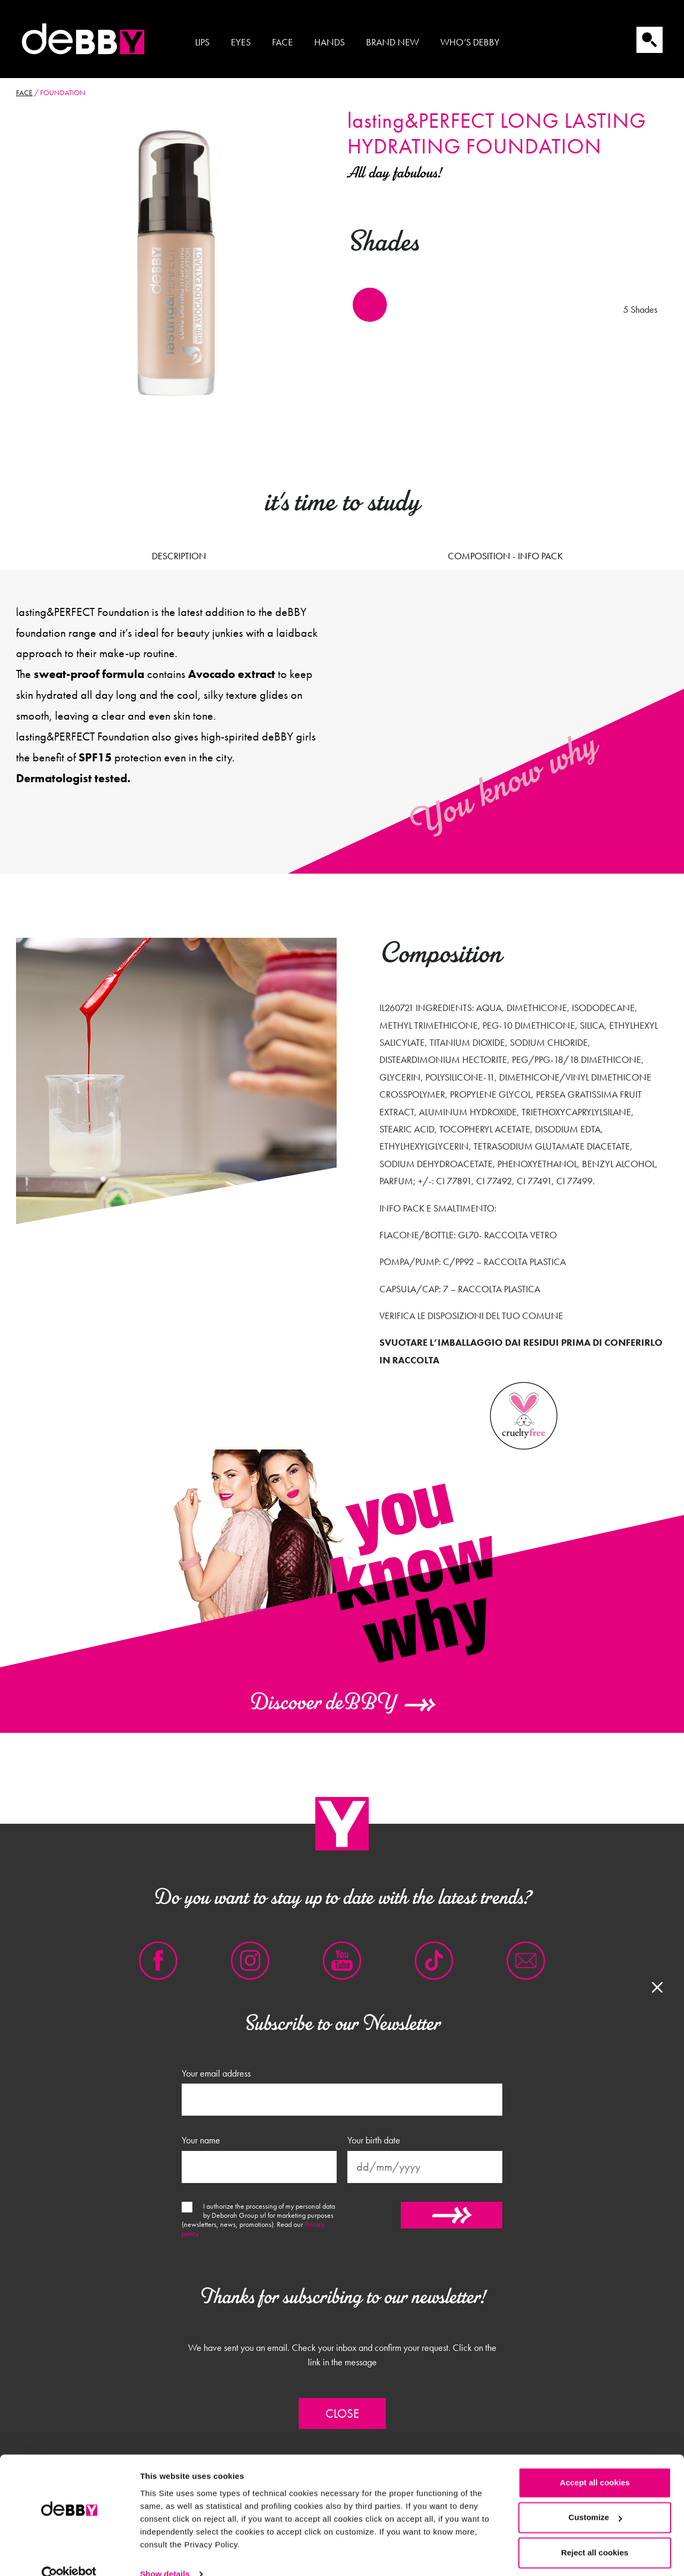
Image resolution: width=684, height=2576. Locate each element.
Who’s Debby (470, 42)
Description (179, 556)
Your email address (216, 2073)
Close (342, 2413)
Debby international (82, 39)
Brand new (392, 42)
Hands (329, 42)
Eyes (241, 42)
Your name (201, 2140)
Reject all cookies (594, 2533)
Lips (202, 42)
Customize (595, 2498)
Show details (165, 2554)
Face (282, 42)
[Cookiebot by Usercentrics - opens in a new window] (69, 2555)
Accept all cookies (595, 2463)
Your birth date (373, 2140)
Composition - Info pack (505, 556)
